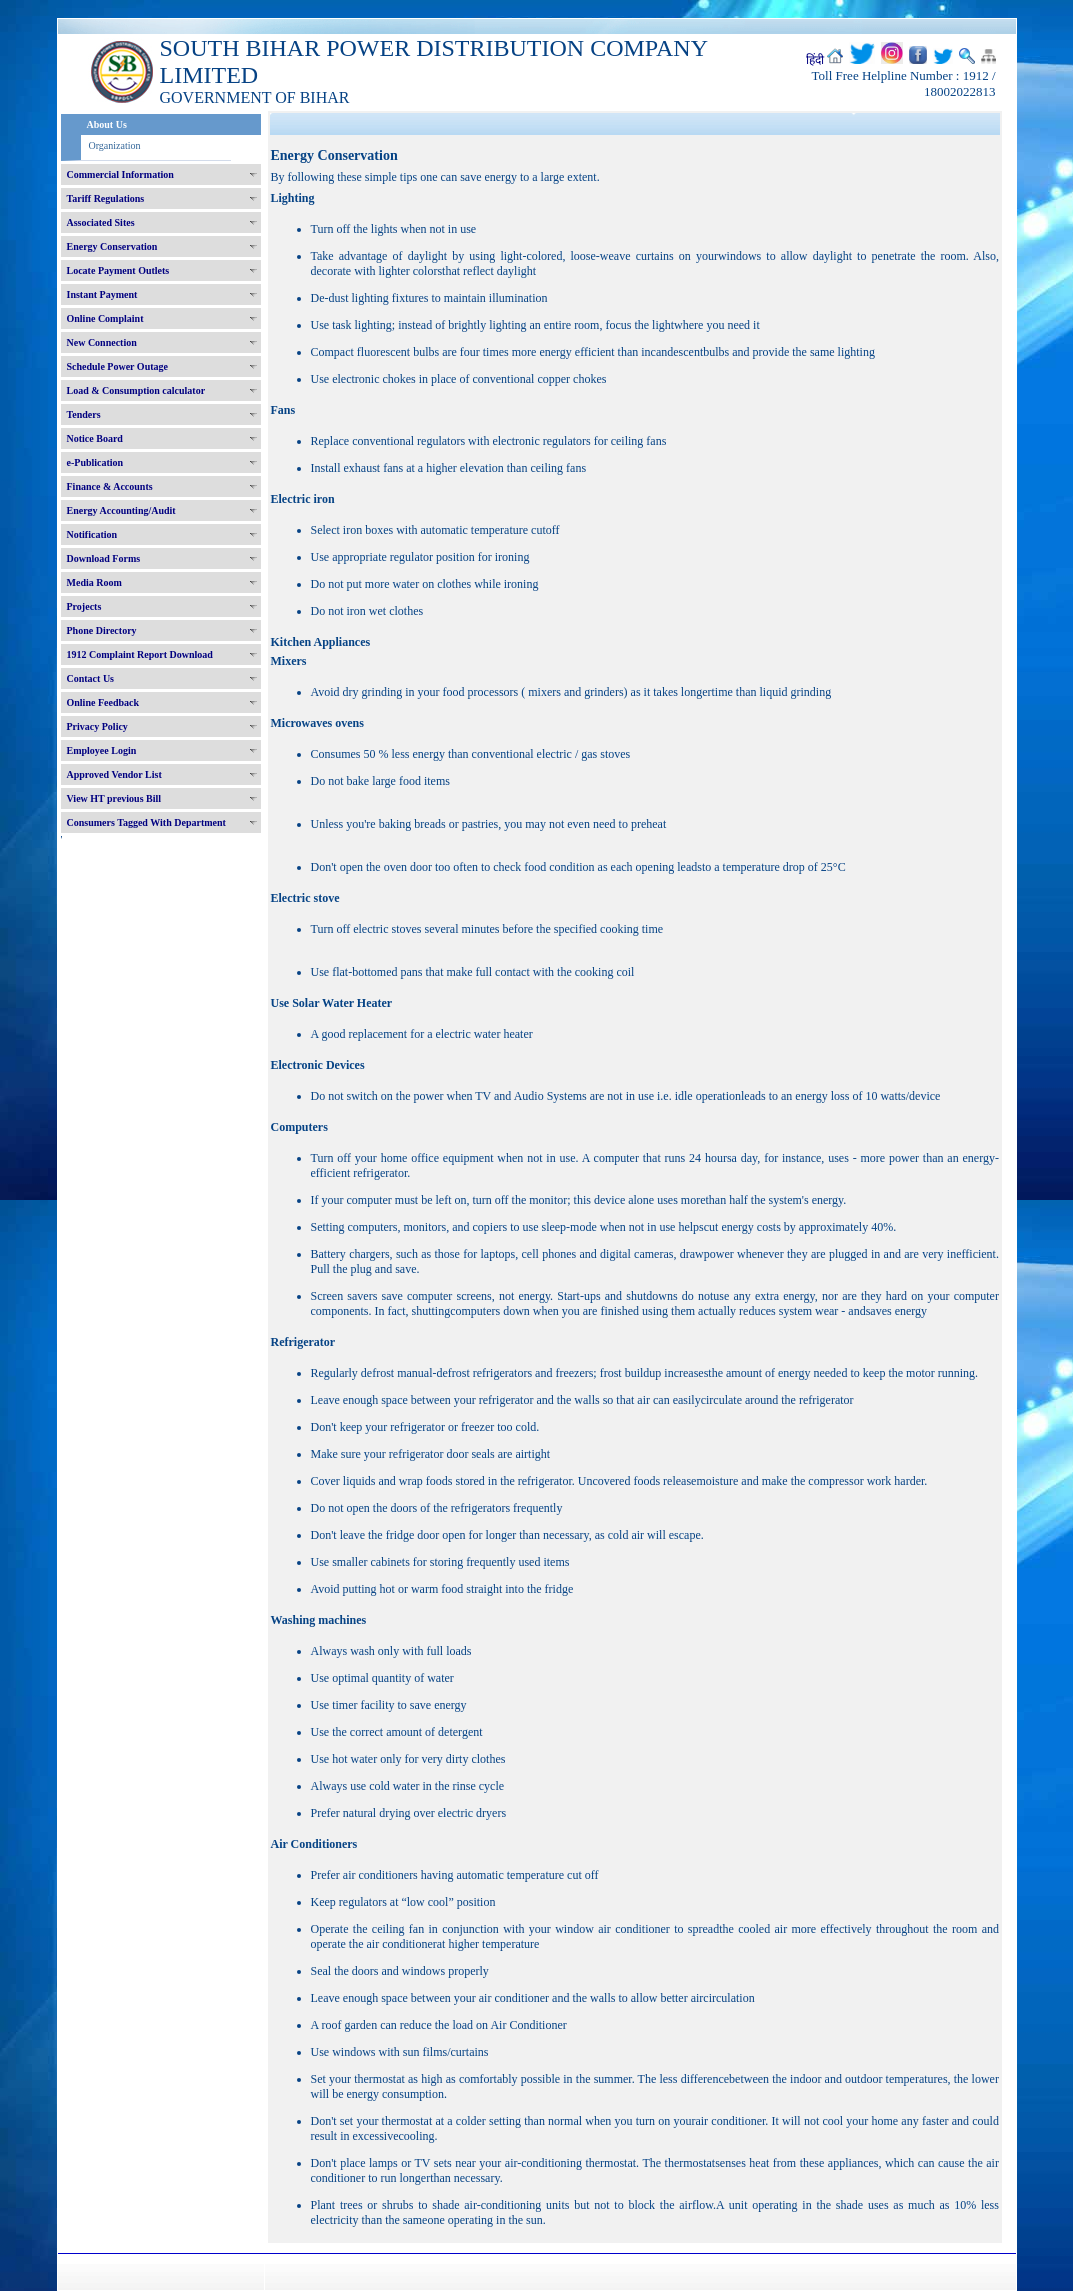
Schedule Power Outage (117, 366)
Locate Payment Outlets (118, 270)
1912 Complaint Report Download (140, 654)
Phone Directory (102, 630)
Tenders (84, 414)
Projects (84, 606)
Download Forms (104, 558)
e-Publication (95, 462)
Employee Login (102, 750)
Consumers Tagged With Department (146, 822)
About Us (107, 124)
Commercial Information (120, 174)
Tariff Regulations (106, 198)
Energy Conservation (112, 246)
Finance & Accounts (110, 486)
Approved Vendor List (114, 774)
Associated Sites (101, 222)
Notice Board (95, 438)
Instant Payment (102, 294)
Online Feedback (103, 702)
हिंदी (815, 60)
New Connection (102, 342)
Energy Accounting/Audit (121, 510)
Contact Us (91, 678)
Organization (115, 145)
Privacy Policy (97, 726)
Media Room (94, 582)
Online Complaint (105, 318)
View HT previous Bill (114, 798)
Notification (92, 534)
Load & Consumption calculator (136, 390)
